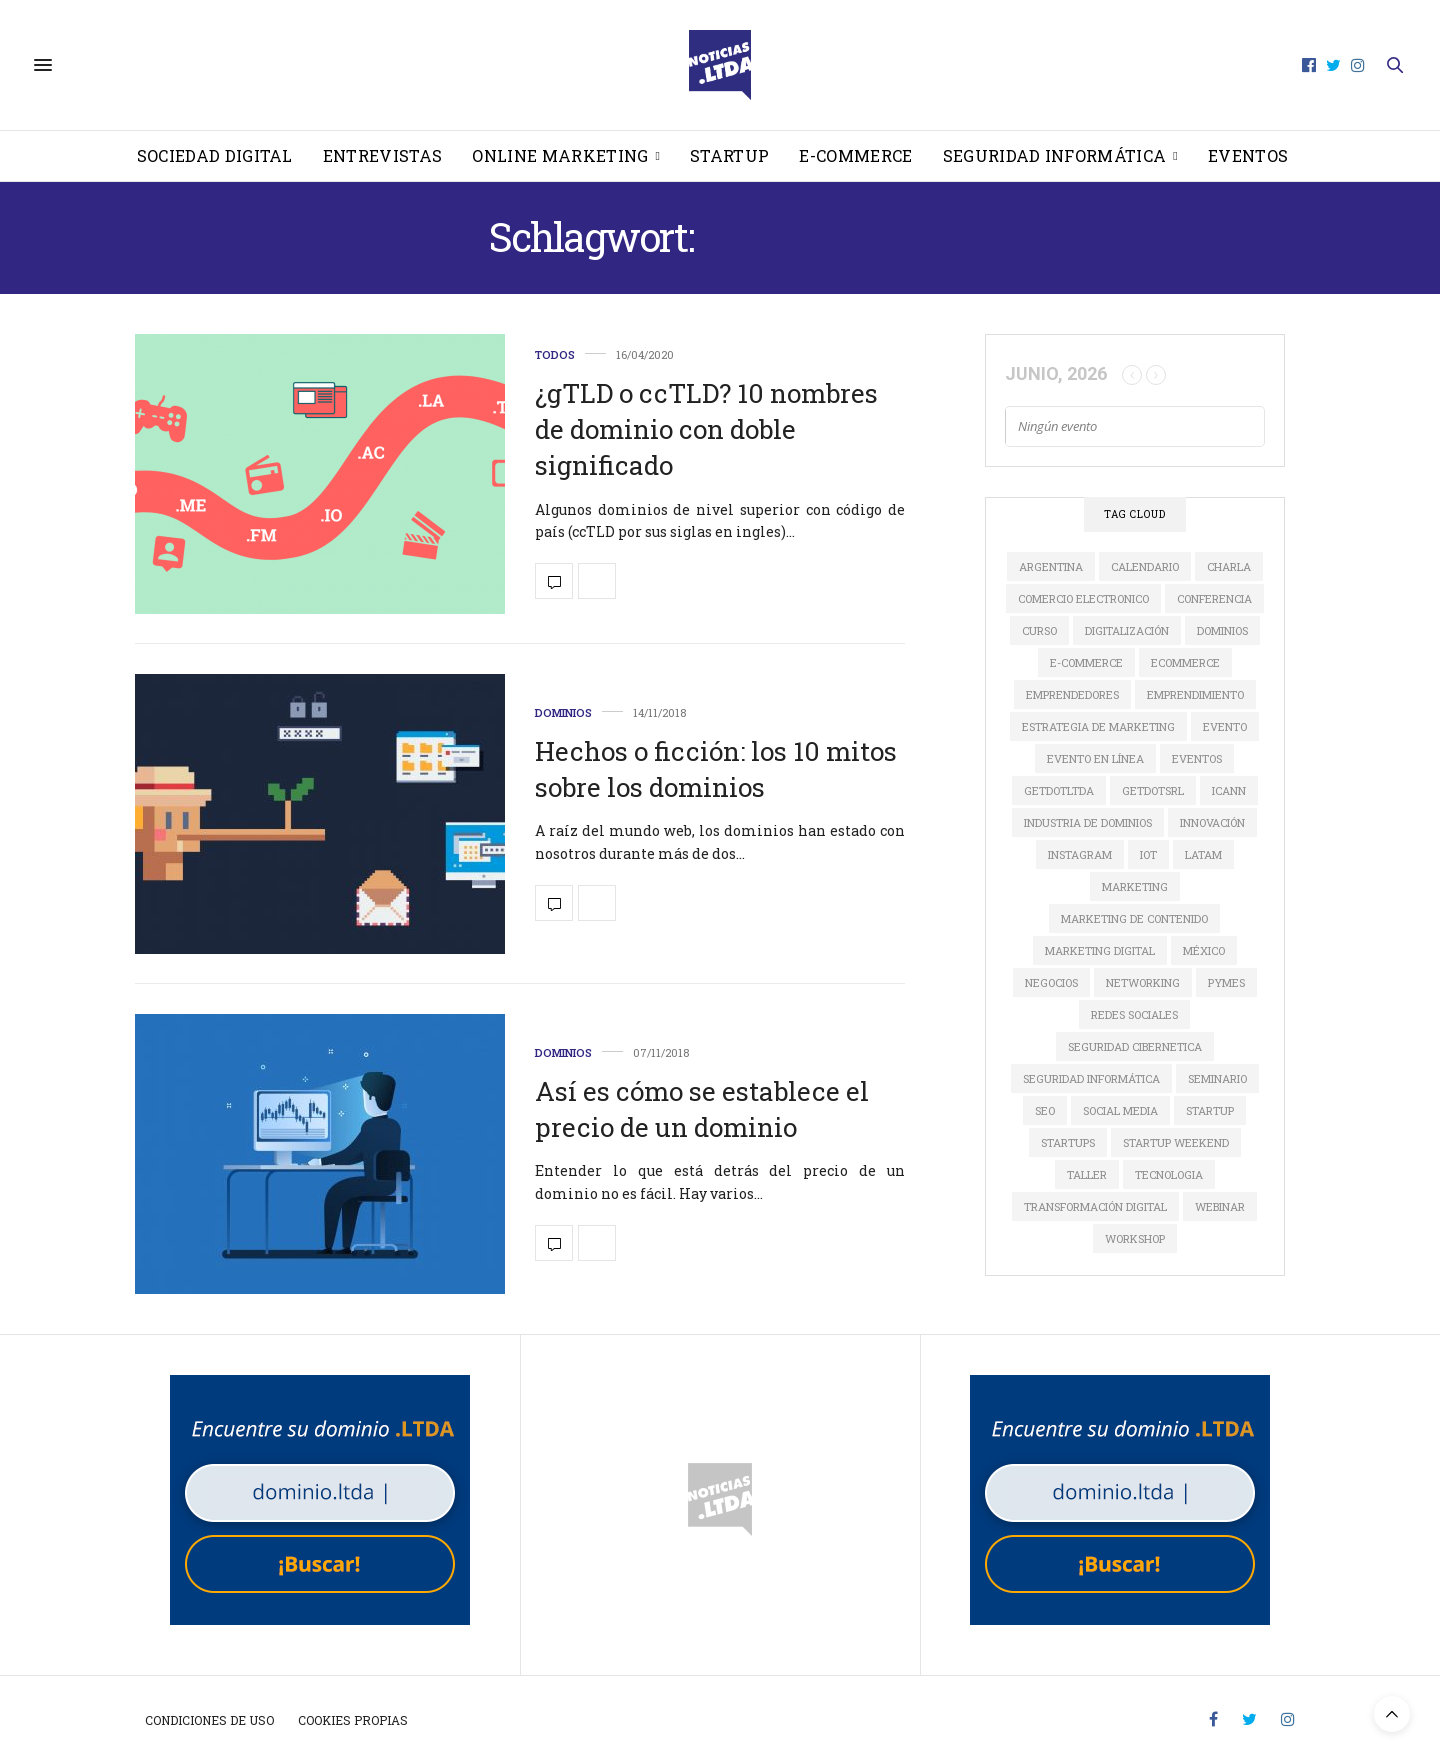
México (1204, 950)
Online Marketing (560, 155)
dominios (1222, 630)
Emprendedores (1072, 694)
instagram (1080, 854)
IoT (1148, 854)
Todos (555, 354)
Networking (1143, 982)
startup (1210, 1110)
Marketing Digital (1100, 950)
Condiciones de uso (209, 1720)
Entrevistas (383, 155)
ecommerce (1185, 662)
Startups (1068, 1142)
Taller (1087, 1174)
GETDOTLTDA (1059, 790)
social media (1120, 1110)
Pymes (1226, 982)
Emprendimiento (1195, 694)
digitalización (1127, 630)
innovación (1212, 822)
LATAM (1203, 854)
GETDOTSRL (1153, 790)
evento (1225, 726)
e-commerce (1086, 662)
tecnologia (1169, 1174)
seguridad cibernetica (1135, 1046)
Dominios (563, 712)
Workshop (1135, 1238)
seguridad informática (1091, 1078)
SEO (1045, 1110)
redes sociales (1134, 1014)
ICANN (1229, 790)
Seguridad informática (1055, 155)
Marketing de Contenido (1134, 918)
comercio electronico (1083, 598)
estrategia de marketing (1098, 726)
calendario (1145, 566)
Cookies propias (353, 1720)
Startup (729, 155)
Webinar (1220, 1206)
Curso (1039, 630)
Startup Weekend (1176, 1142)
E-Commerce (855, 155)
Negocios (1051, 982)
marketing (1135, 886)
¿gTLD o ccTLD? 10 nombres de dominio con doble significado (706, 429)
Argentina (1051, 566)
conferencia (1214, 598)
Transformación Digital (1095, 1206)
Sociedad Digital (215, 155)
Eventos (1248, 155)
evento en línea (1095, 758)
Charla (1229, 566)
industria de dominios (1088, 822)
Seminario (1217, 1078)
